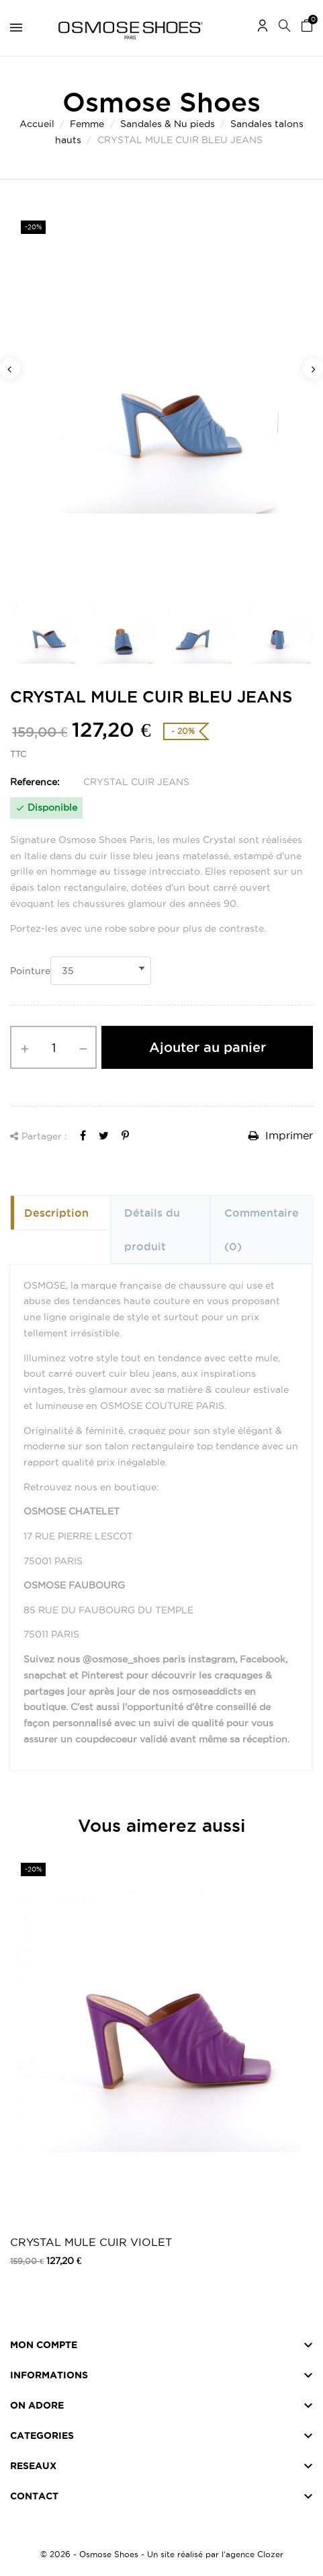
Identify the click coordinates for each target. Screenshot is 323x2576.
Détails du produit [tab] (152, 1229)
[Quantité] (53, 1047)
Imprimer (280, 1135)
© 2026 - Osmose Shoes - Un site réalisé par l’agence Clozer (161, 2554)
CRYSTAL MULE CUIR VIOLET (91, 2242)
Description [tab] (56, 1213)
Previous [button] (10, 368)
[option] (161, 395)
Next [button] (313, 368)
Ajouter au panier (207, 1047)
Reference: (35, 781)
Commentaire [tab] (261, 1229)
